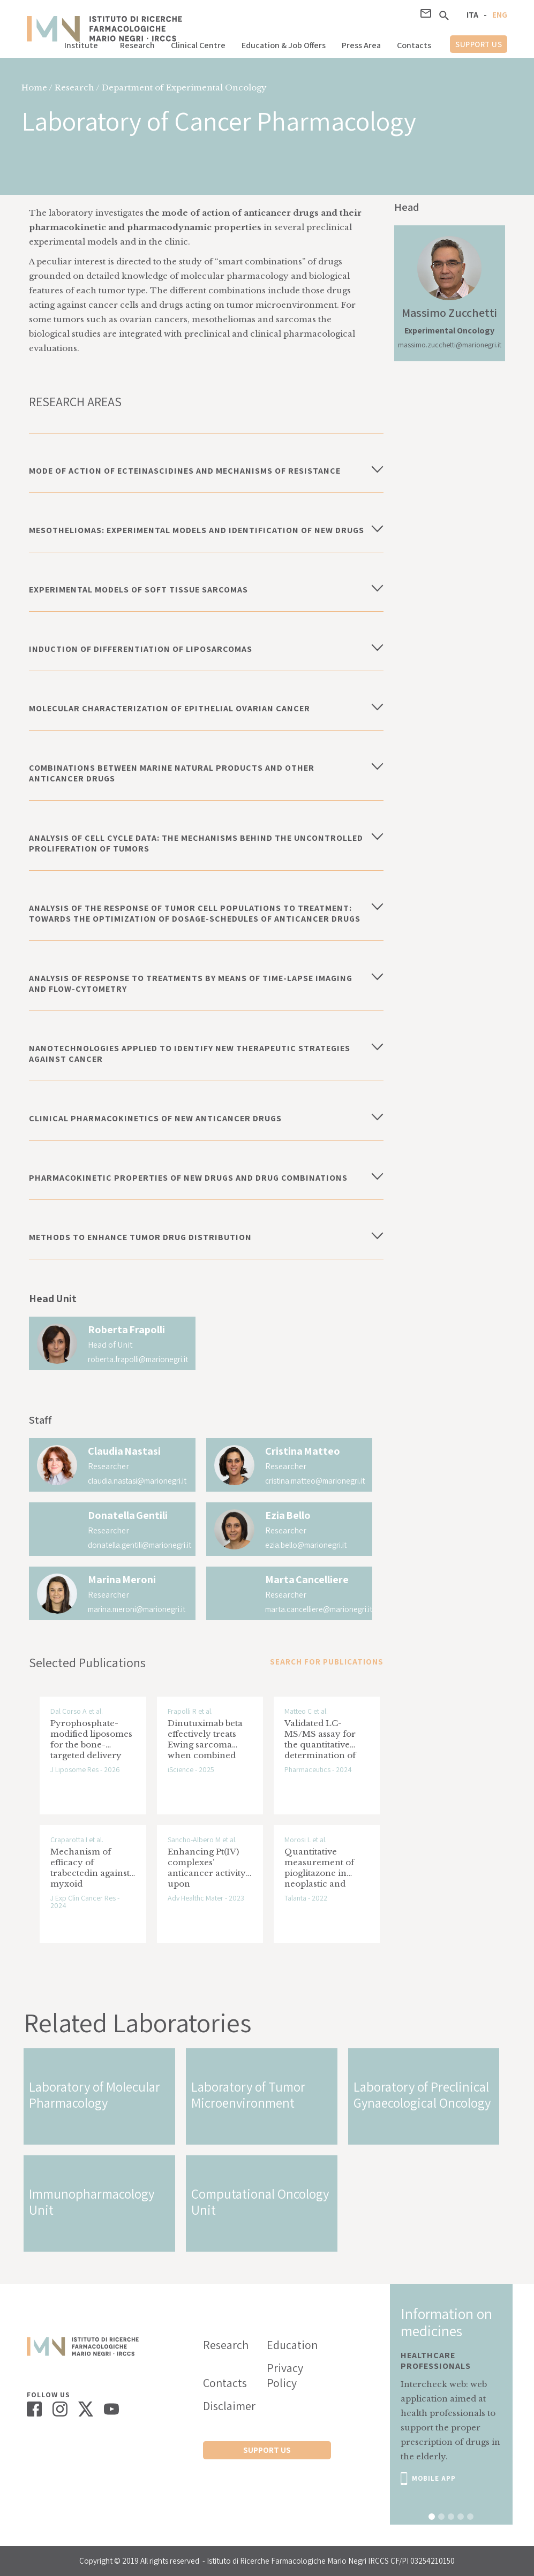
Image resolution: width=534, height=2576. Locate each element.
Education (292, 2344)
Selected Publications (87, 1662)
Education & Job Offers (284, 45)
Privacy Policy (285, 2375)
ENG (499, 15)
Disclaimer (229, 2405)
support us (478, 44)
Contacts (414, 45)
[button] (84, 42)
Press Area (361, 45)
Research (137, 45)
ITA (472, 15)
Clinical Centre (198, 45)
